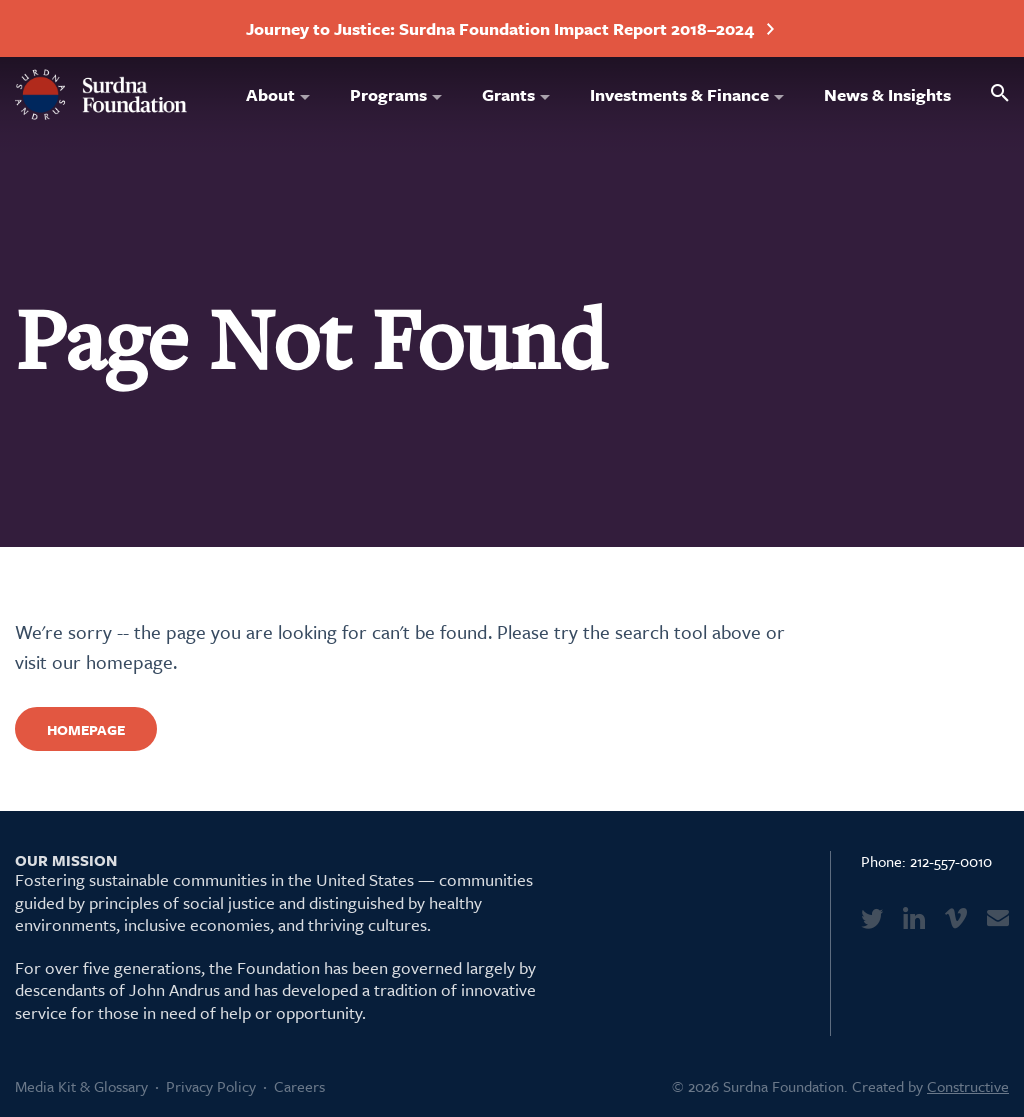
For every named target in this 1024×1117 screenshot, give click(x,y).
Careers (299, 1086)
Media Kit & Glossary (81, 1086)
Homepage (86, 729)
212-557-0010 (951, 861)
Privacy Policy (211, 1086)
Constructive (968, 1086)
